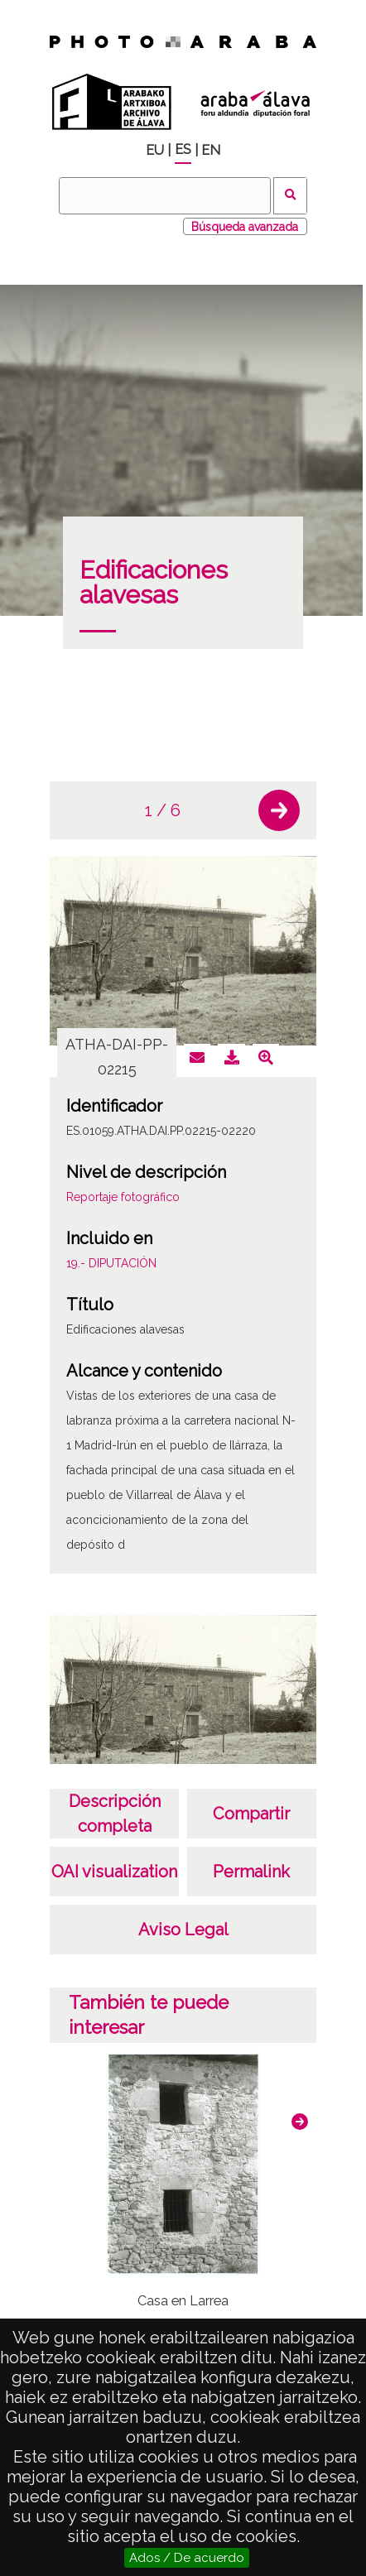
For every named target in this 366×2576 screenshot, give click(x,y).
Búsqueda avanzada (244, 226)
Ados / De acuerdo (186, 2557)
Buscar (290, 195)
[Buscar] (165, 195)
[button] (279, 810)
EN (210, 150)
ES (183, 149)
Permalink (251, 1872)
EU (155, 150)
